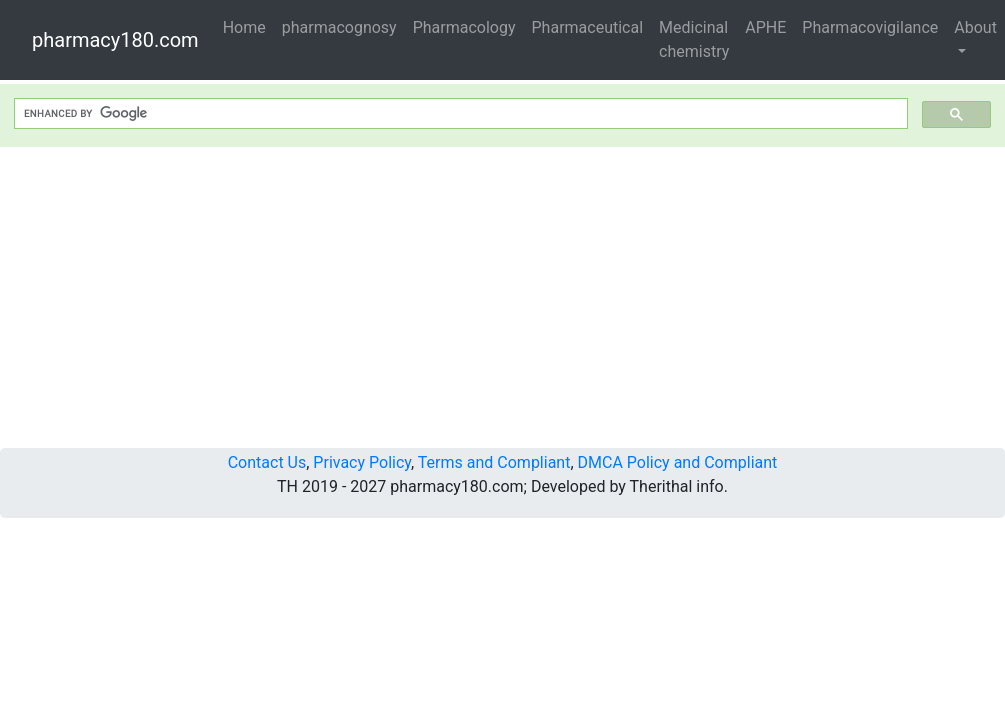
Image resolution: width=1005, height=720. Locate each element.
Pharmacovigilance (870, 27)
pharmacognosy (339, 27)
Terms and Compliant (494, 462)
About (975, 27)
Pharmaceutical (588, 27)
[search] (459, 114)
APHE (765, 27)
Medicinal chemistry (694, 39)
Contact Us (267, 462)
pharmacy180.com (115, 40)
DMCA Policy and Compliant (678, 462)
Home (244, 27)
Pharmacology (464, 27)
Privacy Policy (362, 462)
